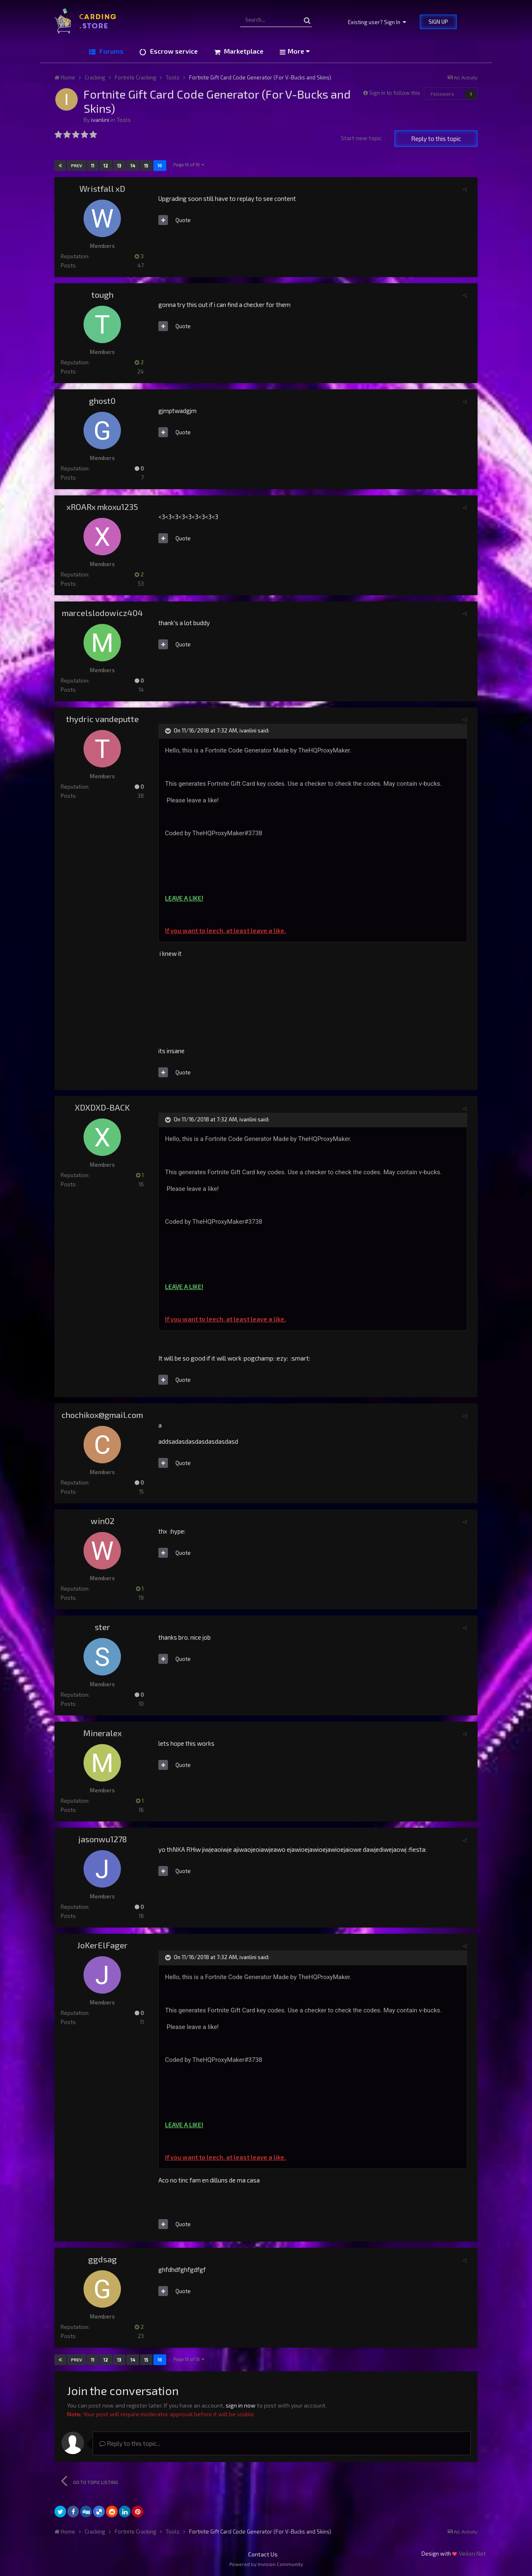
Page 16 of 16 (188, 164)
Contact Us (263, 2554)
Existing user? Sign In (377, 22)
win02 (102, 1521)
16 (160, 165)
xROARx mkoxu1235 (102, 507)
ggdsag (102, 2259)
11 (92, 165)
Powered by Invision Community (266, 2564)
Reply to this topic (436, 138)
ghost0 (102, 401)
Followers (442, 94)
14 (133, 165)
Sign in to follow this (394, 92)
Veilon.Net (472, 2553)
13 (119, 165)
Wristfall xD (102, 188)
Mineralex (102, 1733)
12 (105, 165)
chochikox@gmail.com (102, 1415)
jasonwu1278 (102, 1839)
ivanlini (100, 119)
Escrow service (173, 51)
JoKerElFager (102, 1945)
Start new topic (361, 137)
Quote (183, 220)
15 (146, 165)
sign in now (241, 2405)
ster (102, 1627)
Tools (123, 119)
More (299, 51)
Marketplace (243, 51)
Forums (110, 51)
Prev (76, 165)
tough (102, 294)
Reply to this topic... (129, 2443)
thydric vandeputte (102, 719)
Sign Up (438, 21)
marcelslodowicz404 (102, 613)
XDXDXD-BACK (102, 1107)
